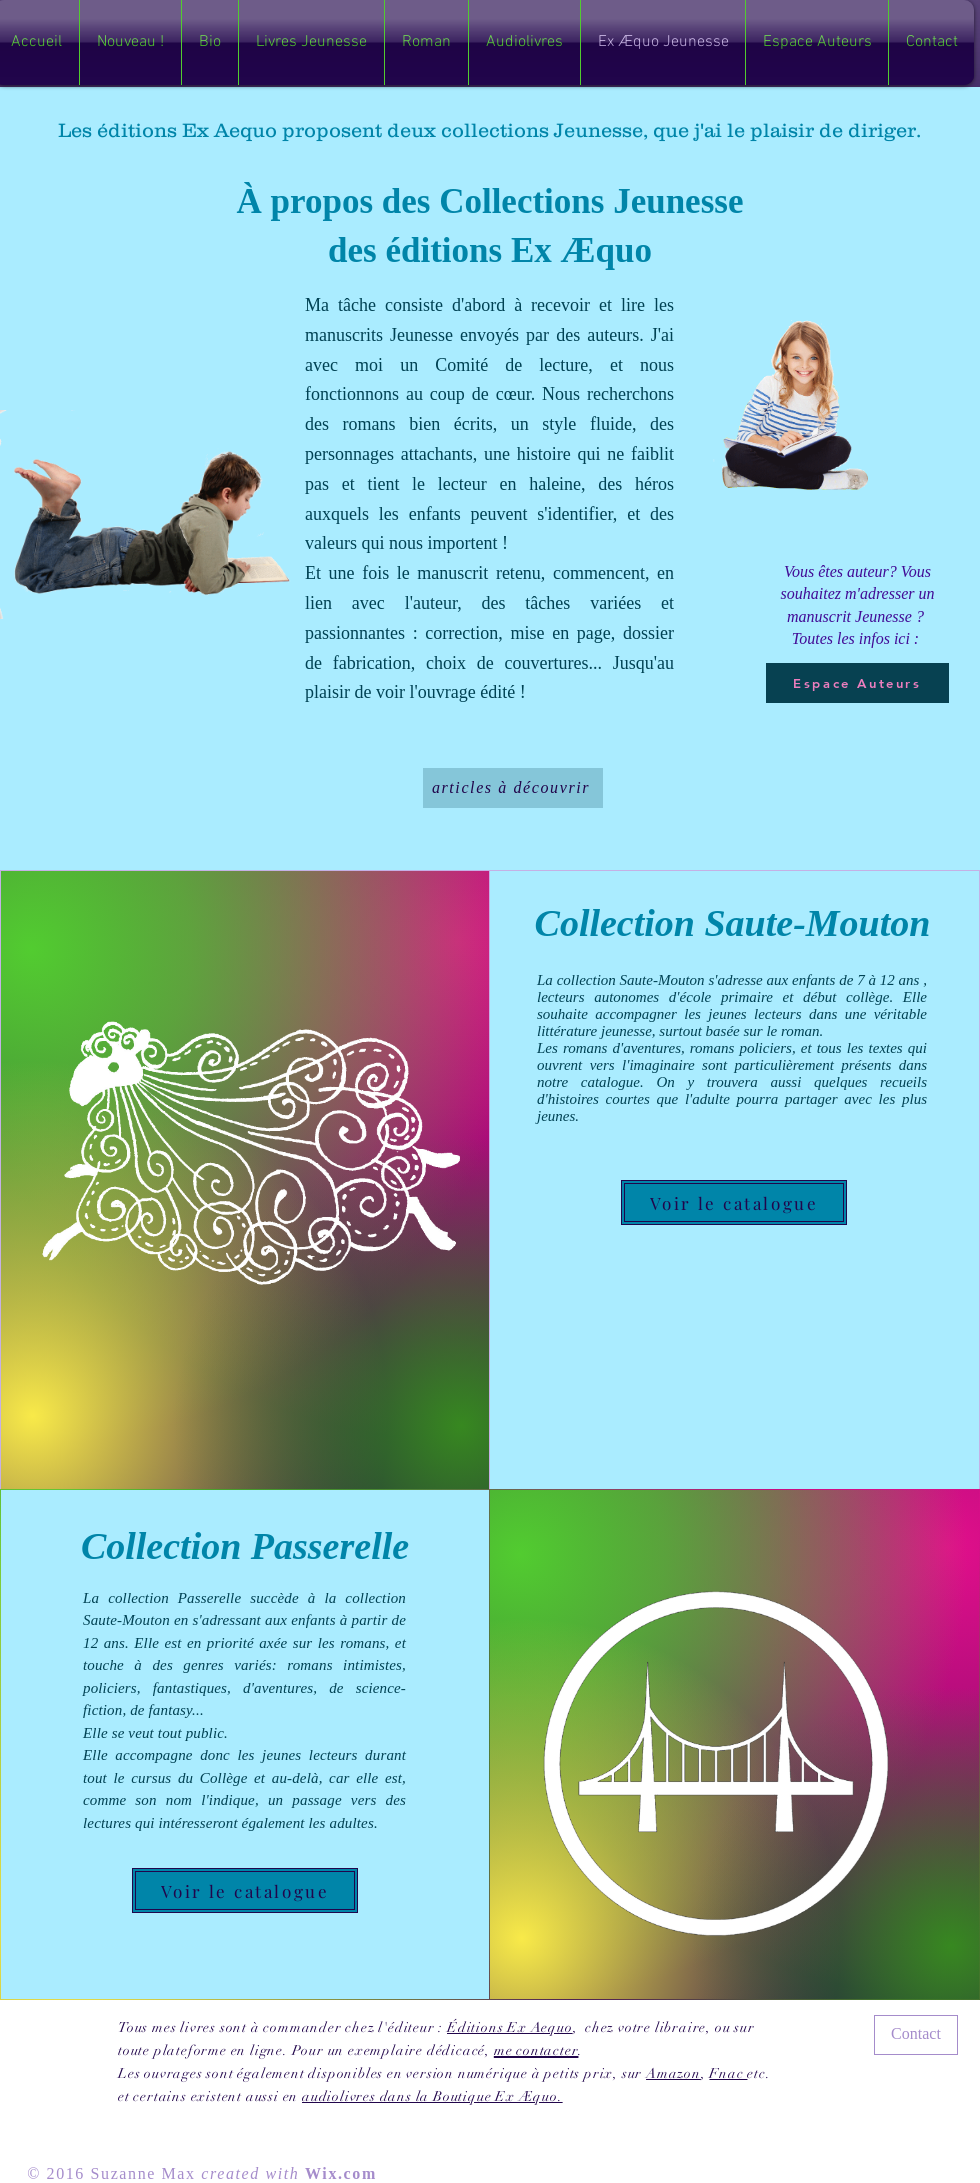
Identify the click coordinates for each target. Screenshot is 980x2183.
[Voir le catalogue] (734, 1202)
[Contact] (916, 2035)
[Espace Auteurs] (857, 683)
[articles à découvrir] (513, 788)
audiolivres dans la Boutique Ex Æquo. (432, 2096)
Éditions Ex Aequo (510, 2027)
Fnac (728, 2073)
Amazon (673, 2073)
